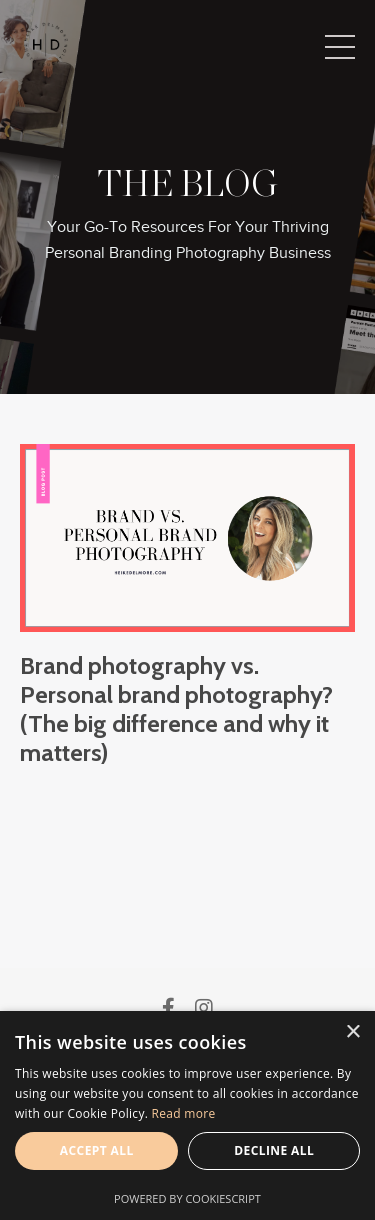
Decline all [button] (274, 1150)
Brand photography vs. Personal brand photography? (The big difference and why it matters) (176, 709)
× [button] (352, 1032)
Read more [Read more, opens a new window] (184, 1113)
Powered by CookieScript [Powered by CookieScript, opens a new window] (187, 1198)
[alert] (187, 1115)
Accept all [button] (97, 1150)
